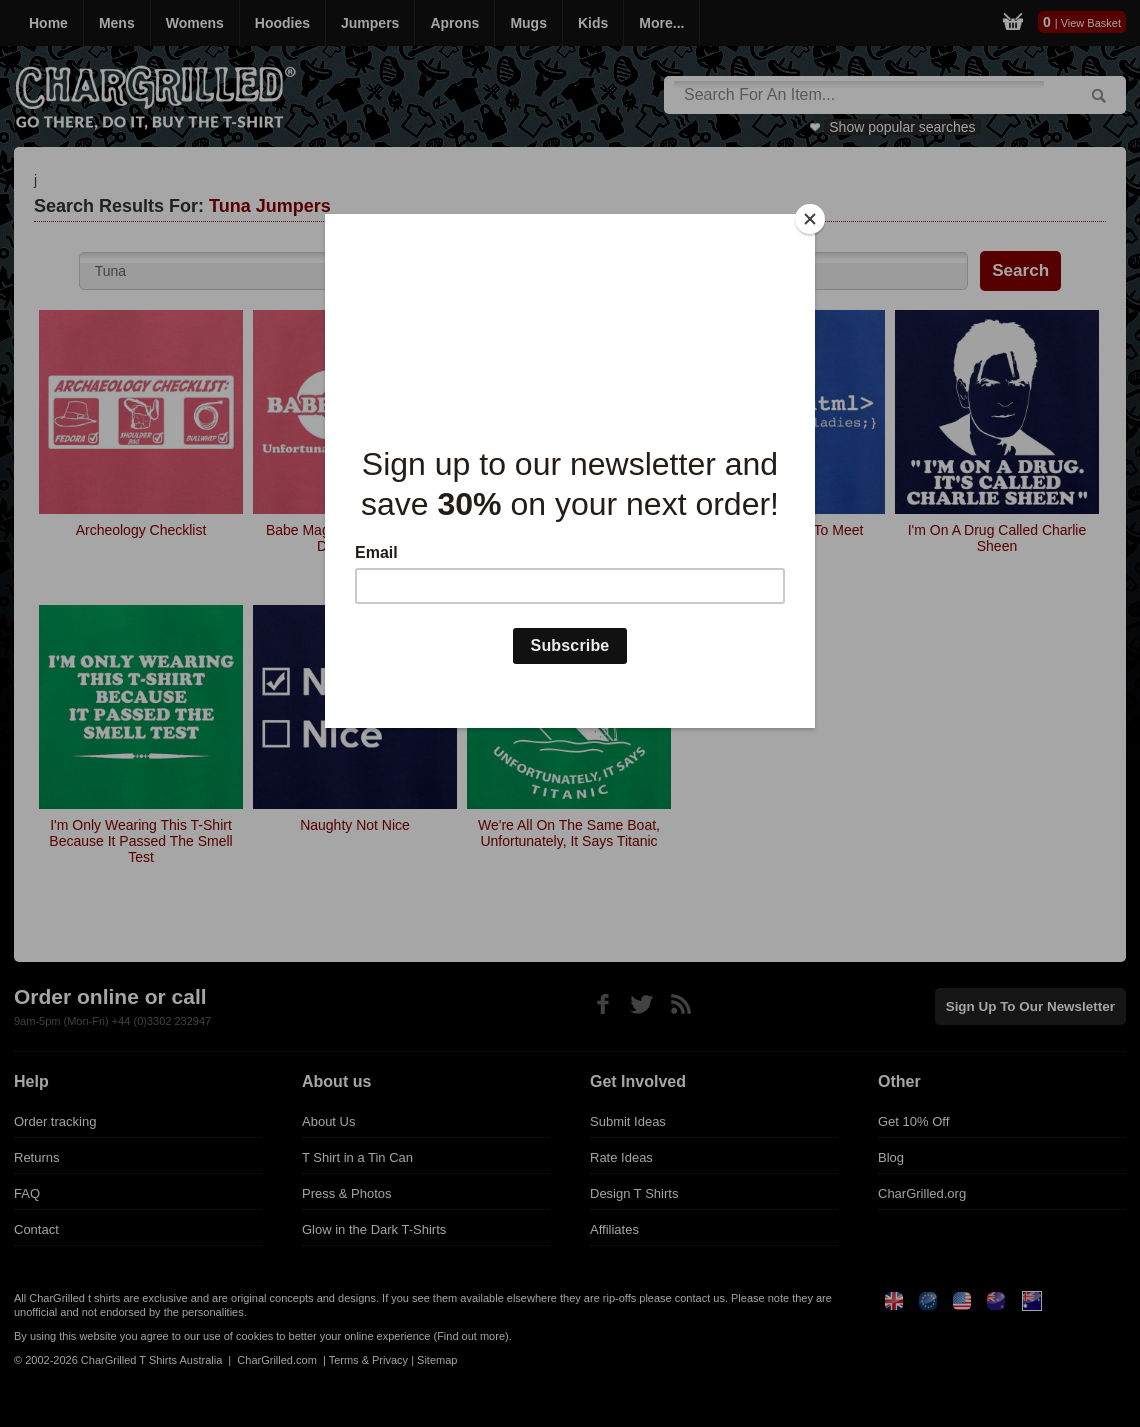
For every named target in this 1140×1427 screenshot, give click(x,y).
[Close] (810, 219)
